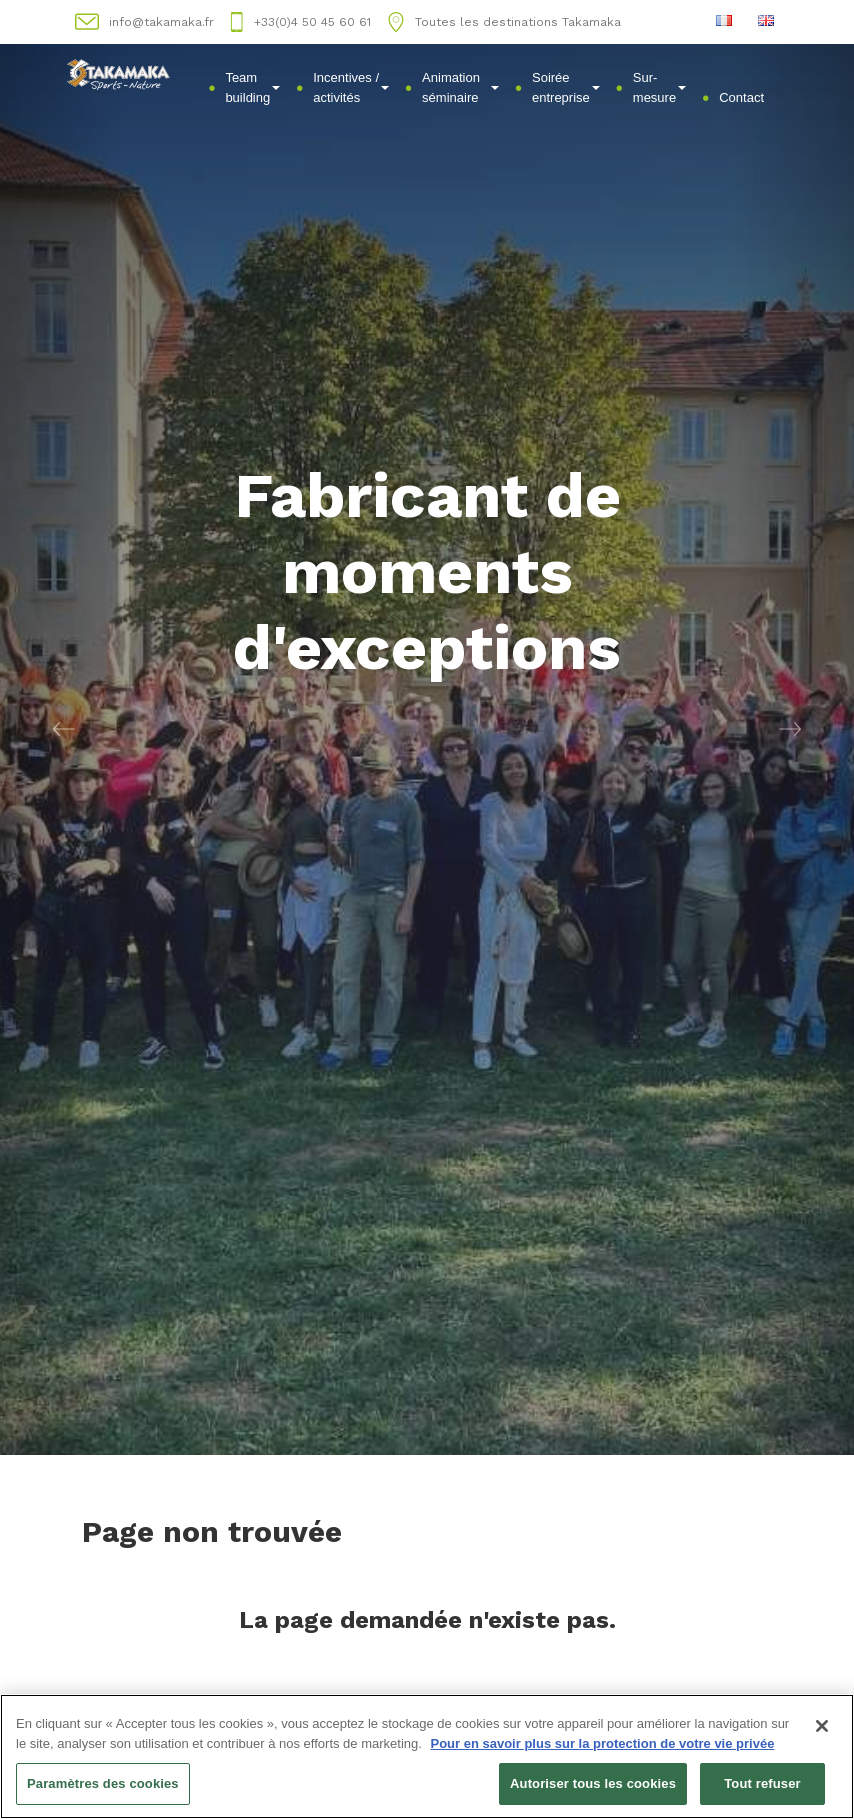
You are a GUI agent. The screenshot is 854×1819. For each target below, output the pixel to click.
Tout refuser (762, 1784)
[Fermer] (822, 1727)
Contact (741, 97)
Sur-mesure (659, 87)
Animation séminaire (460, 87)
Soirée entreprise (566, 87)
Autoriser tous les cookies (593, 1784)
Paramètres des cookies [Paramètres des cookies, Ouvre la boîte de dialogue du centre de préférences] (103, 1784)
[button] (64, 727)
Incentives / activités (351, 87)
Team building (252, 87)
